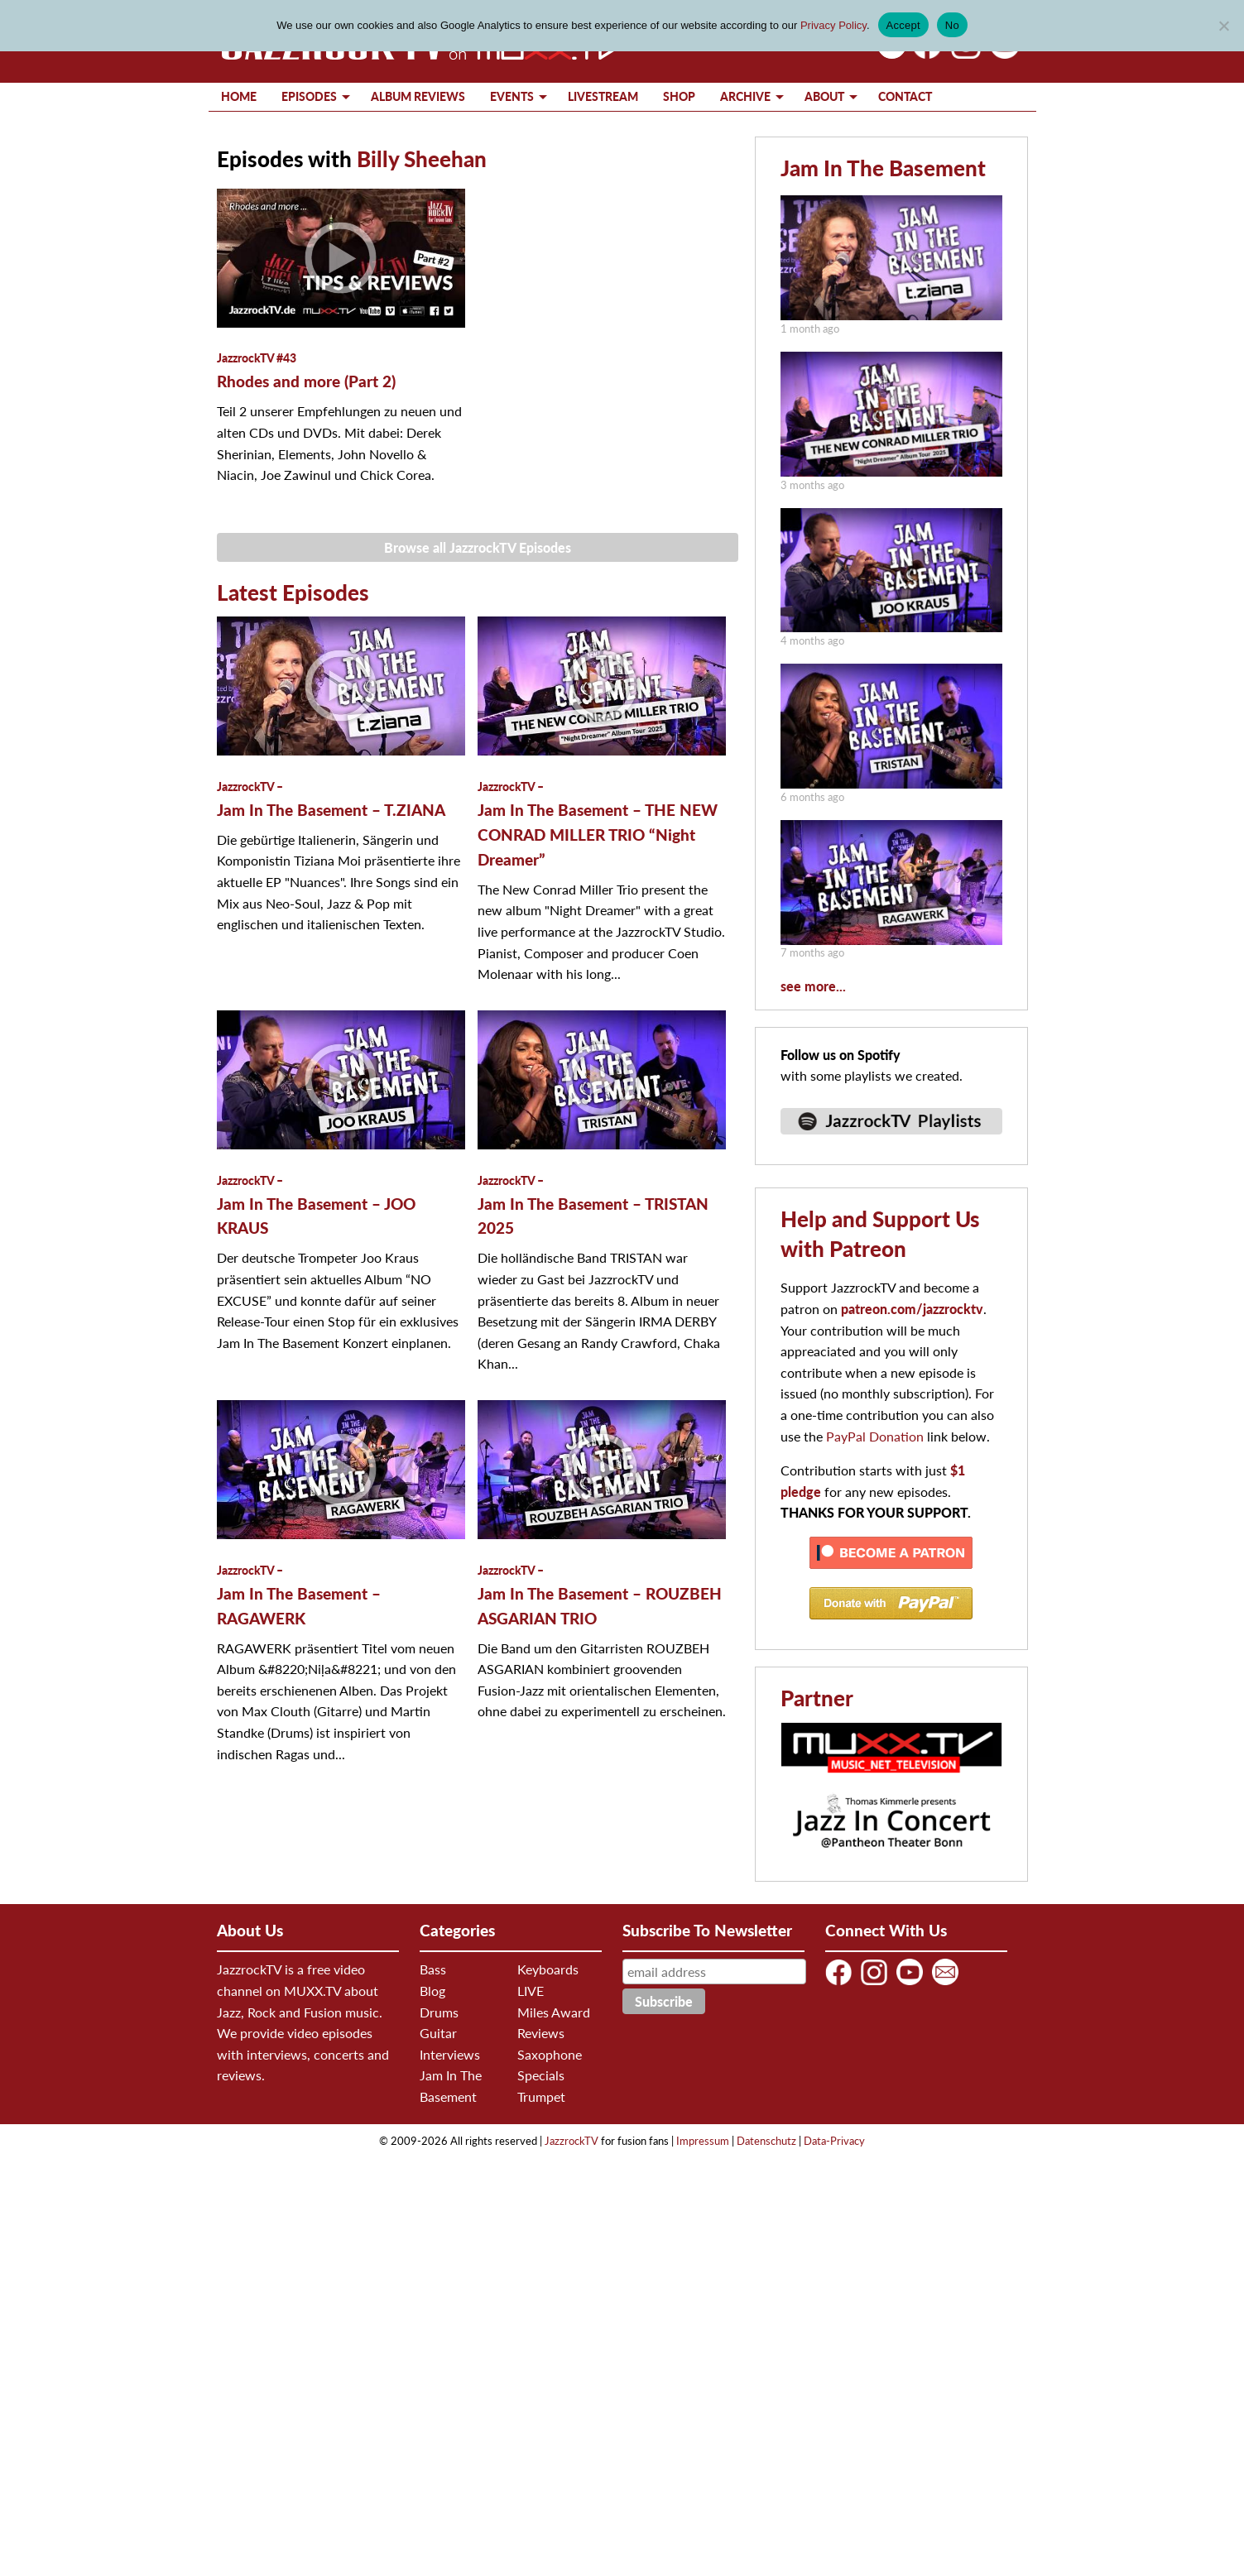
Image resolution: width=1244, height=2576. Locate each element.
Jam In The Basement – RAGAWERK (299, 1595)
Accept (903, 25)
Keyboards (548, 1969)
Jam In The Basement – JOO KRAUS (316, 1205)
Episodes (309, 96)
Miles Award (553, 2012)
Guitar (438, 2033)
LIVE (530, 1990)
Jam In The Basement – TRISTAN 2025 (593, 1205)
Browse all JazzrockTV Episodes (477, 547)
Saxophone (549, 2054)
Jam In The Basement (883, 168)
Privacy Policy (833, 25)
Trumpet (541, 2096)
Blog (432, 1990)
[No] (1223, 25)
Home (239, 96)
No (952, 25)
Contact (905, 96)
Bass (433, 1969)
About (824, 96)
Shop (679, 96)
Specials (540, 2075)
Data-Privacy (834, 2140)
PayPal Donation (875, 1436)
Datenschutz (766, 2140)
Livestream (603, 96)
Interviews (450, 2054)
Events (512, 96)
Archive (745, 96)
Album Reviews (418, 96)
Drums (439, 2012)
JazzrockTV (571, 2140)
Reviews (540, 2033)
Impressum (702, 2140)
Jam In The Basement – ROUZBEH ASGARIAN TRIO (600, 1595)
